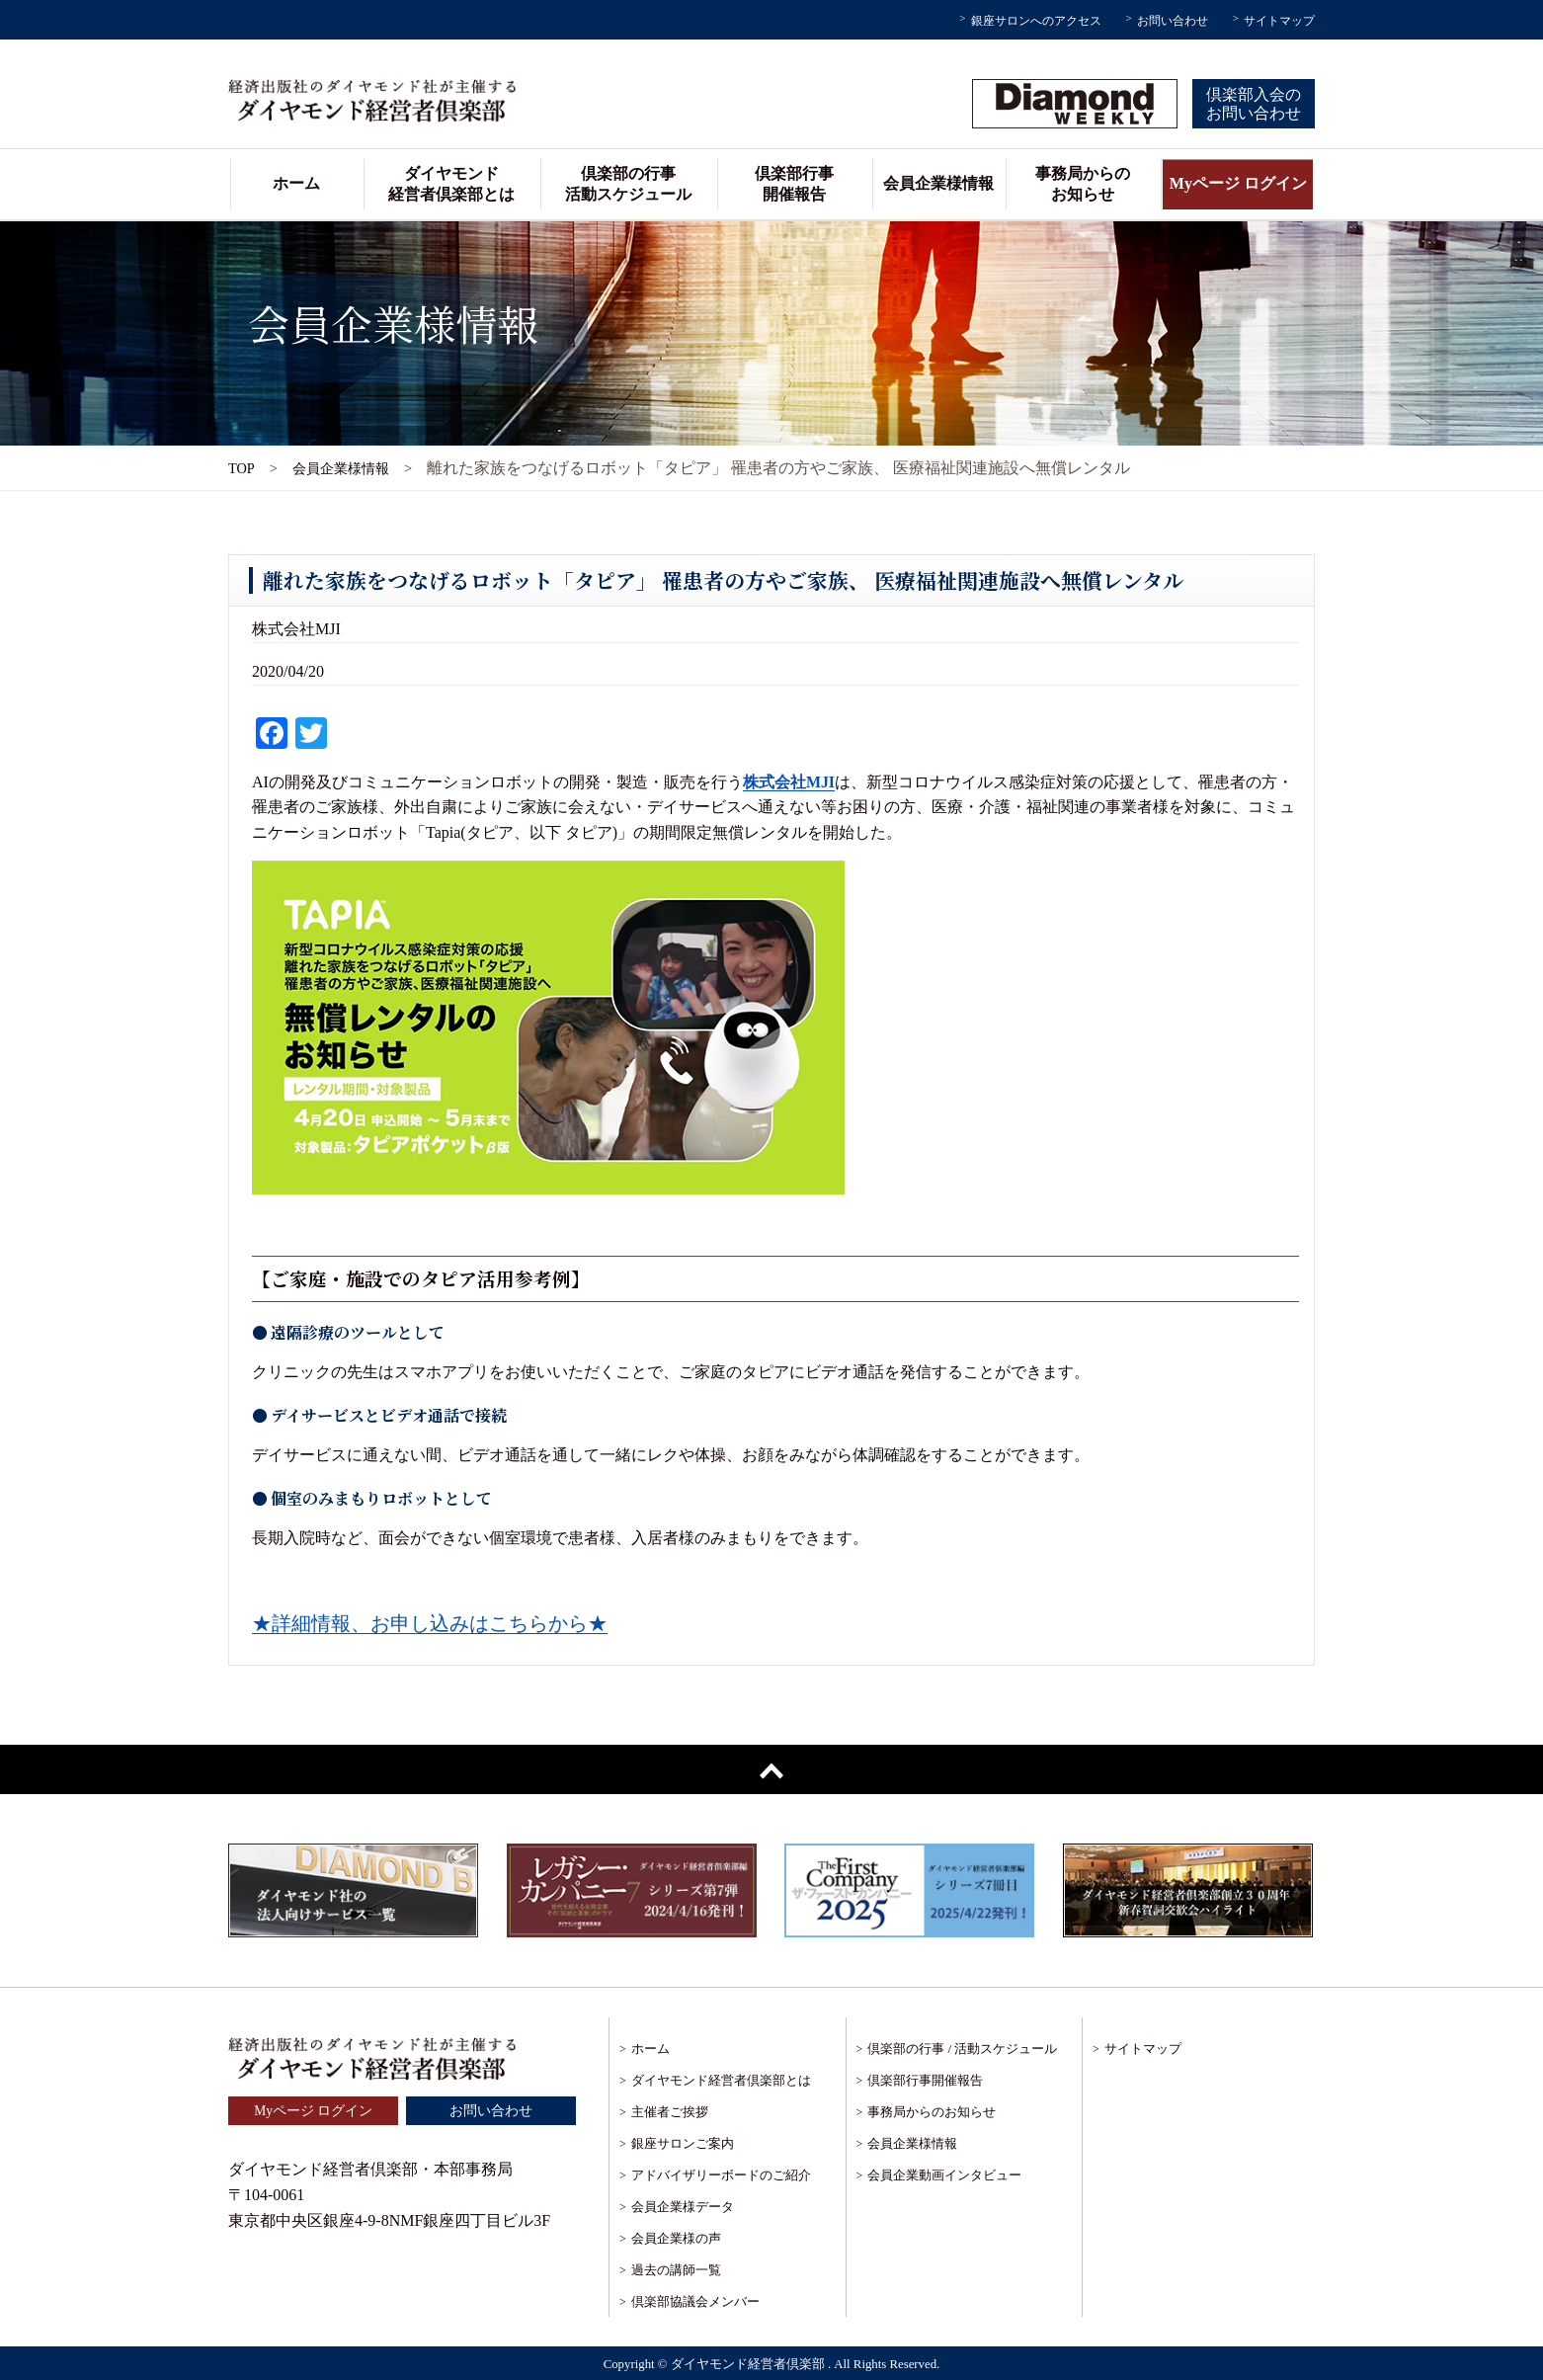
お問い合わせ (1172, 21)
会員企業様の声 (676, 2238)
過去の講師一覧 (676, 2269)
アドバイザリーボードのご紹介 (721, 2175)
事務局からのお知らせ (1082, 184)
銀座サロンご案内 (682, 2143)
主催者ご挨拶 (669, 2111)
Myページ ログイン (1238, 183)
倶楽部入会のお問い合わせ (1253, 104)
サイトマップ (1279, 21)
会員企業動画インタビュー (944, 2175)
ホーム (296, 183)
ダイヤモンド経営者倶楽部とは (451, 184)
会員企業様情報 (938, 183)
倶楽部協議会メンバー (695, 2301)
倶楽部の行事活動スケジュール (628, 184)
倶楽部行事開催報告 (794, 184)
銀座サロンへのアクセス (1036, 21)
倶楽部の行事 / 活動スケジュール (962, 2048)
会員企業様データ (682, 2206)
